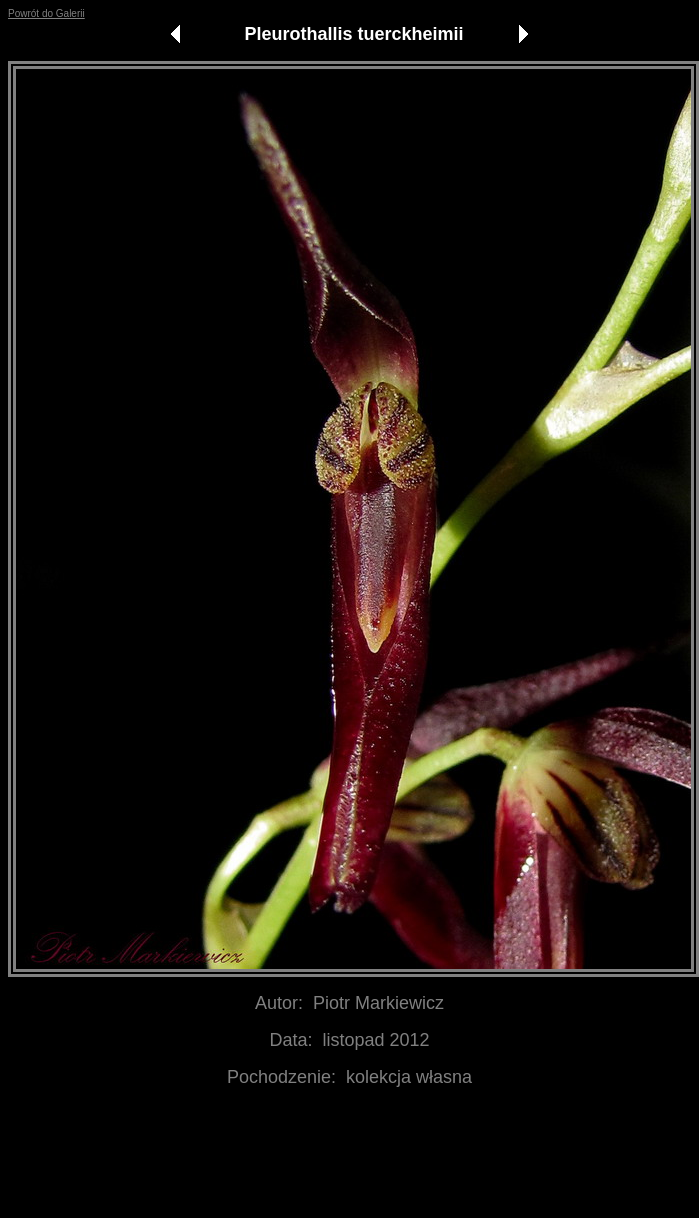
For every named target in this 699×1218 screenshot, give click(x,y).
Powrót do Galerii (46, 13)
